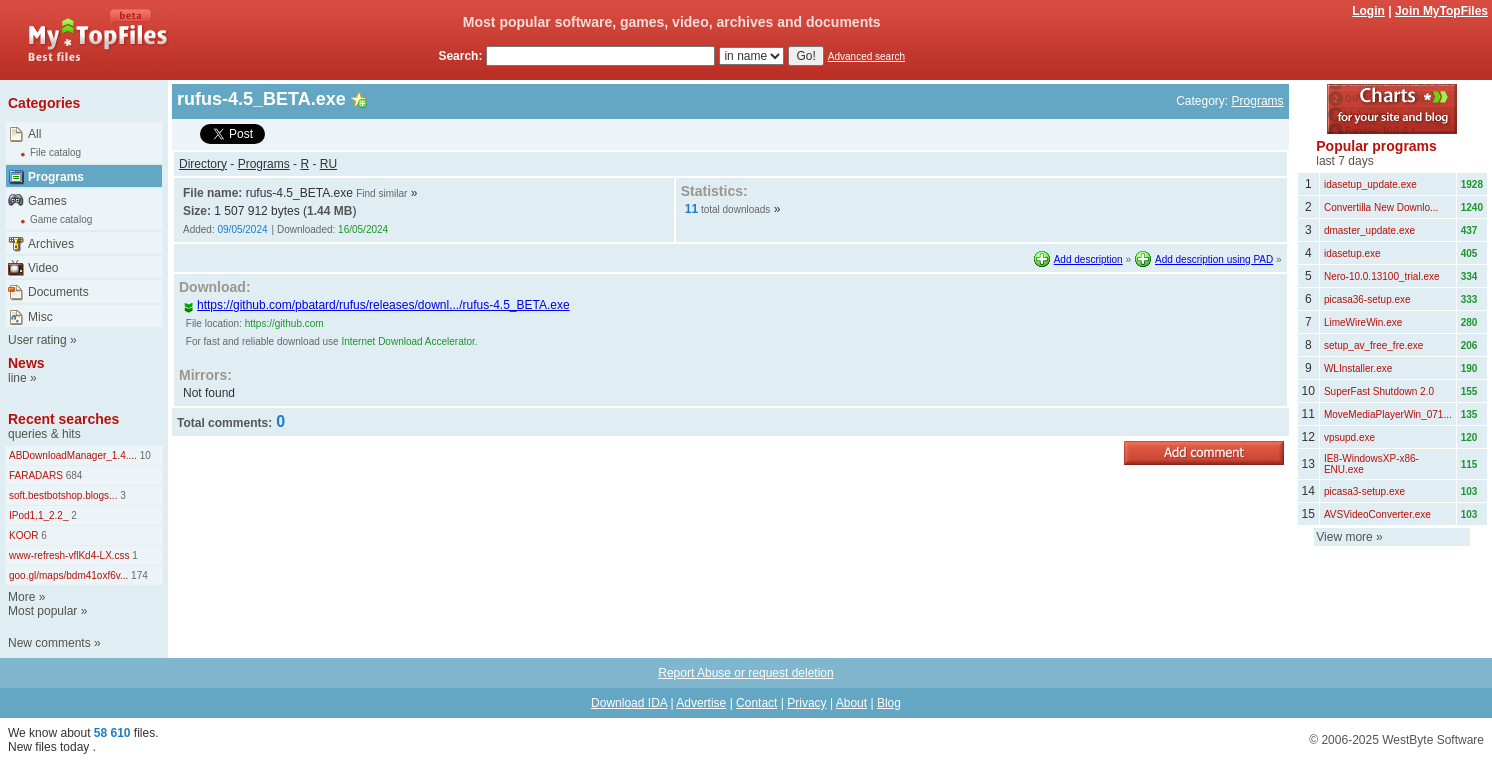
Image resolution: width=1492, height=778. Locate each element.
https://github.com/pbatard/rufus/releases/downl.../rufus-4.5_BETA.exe (376, 305)
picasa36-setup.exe (1367, 299)
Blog (889, 703)
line (17, 378)
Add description (1088, 259)
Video (43, 268)
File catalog (55, 152)
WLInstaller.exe (1358, 368)
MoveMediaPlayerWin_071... (1388, 414)
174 (137, 575)
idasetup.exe (1352, 253)
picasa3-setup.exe (1364, 491)
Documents (58, 292)
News (26, 363)
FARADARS (36, 475)
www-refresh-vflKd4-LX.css (69, 555)
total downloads (736, 209)
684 (72, 475)
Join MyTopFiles (1441, 11)
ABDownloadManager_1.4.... (73, 455)
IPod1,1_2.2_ (39, 515)
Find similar (381, 193)
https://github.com (284, 323)
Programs (56, 177)
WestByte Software (1433, 740)
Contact (756, 703)
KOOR (23, 535)
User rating (37, 340)
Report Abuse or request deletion (745, 673)
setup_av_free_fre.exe (1374, 345)
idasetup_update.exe (1370, 184)
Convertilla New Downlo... (1381, 207)
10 (144, 455)
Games (47, 201)
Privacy (806, 703)
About (851, 703)
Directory (203, 164)
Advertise (701, 703)
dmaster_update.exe (1369, 230)
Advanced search (866, 56)
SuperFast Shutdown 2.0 (1379, 391)
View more (1344, 537)
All (34, 134)
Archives (51, 244)
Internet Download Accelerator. (409, 341)
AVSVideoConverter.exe (1377, 514)
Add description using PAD (1214, 259)
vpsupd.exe (1349, 437)
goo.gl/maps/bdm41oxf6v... (68, 575)
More (21, 597)
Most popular (42, 611)
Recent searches (63, 419)
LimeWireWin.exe (1363, 322)
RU (328, 164)
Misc (40, 317)
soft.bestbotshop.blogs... (63, 495)
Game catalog (61, 219)
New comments (49, 643)
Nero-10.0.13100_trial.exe (1382, 276)
